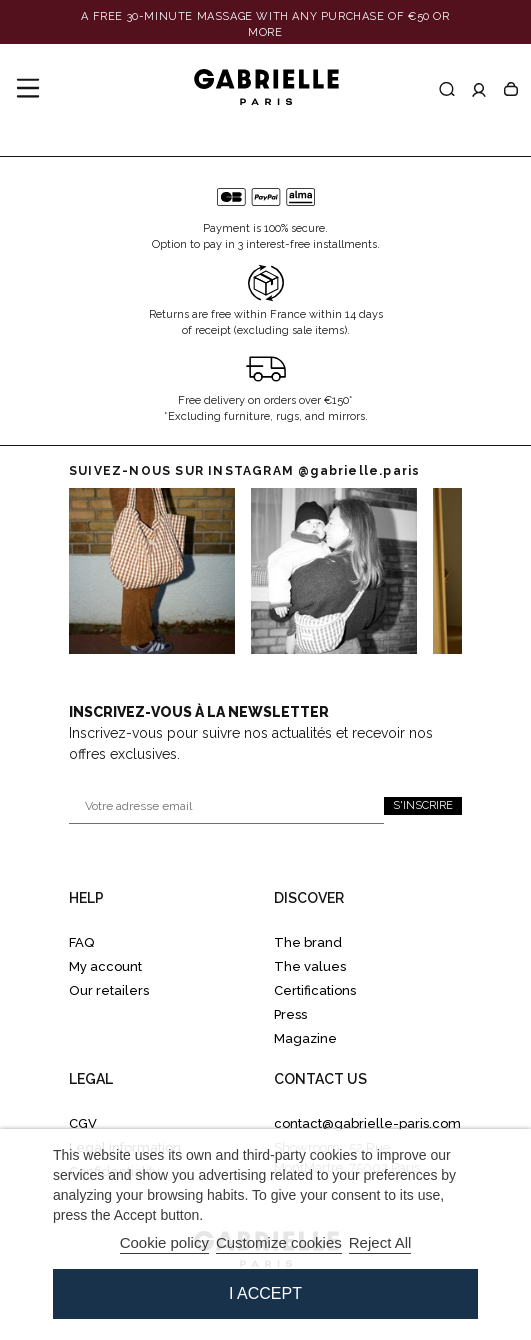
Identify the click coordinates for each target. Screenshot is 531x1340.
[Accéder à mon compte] (479, 89)
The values (310, 966)
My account (105, 966)
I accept (265, 1293)
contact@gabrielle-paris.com (367, 1123)
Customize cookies (279, 1242)
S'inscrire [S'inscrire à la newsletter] (423, 805)
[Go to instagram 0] (152, 571)
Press (290, 1014)
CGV (83, 1123)
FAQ (81, 942)
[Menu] (28, 89)
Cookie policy (164, 1242)
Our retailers (109, 990)
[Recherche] (447, 89)
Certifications (315, 990)
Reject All (380, 1242)
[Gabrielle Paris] (266, 88)
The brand (308, 942)
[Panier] (511, 89)
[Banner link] (265, 25)
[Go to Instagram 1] (334, 571)
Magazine (305, 1038)
